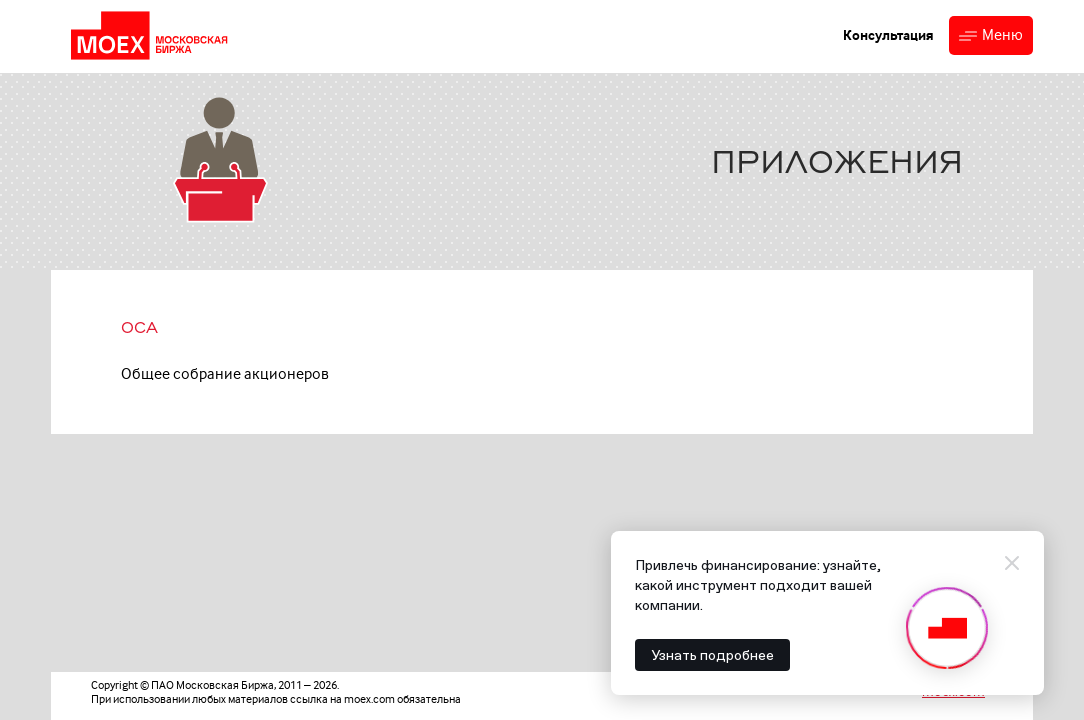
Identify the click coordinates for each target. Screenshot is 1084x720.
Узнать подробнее (712, 655)
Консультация (888, 35)
